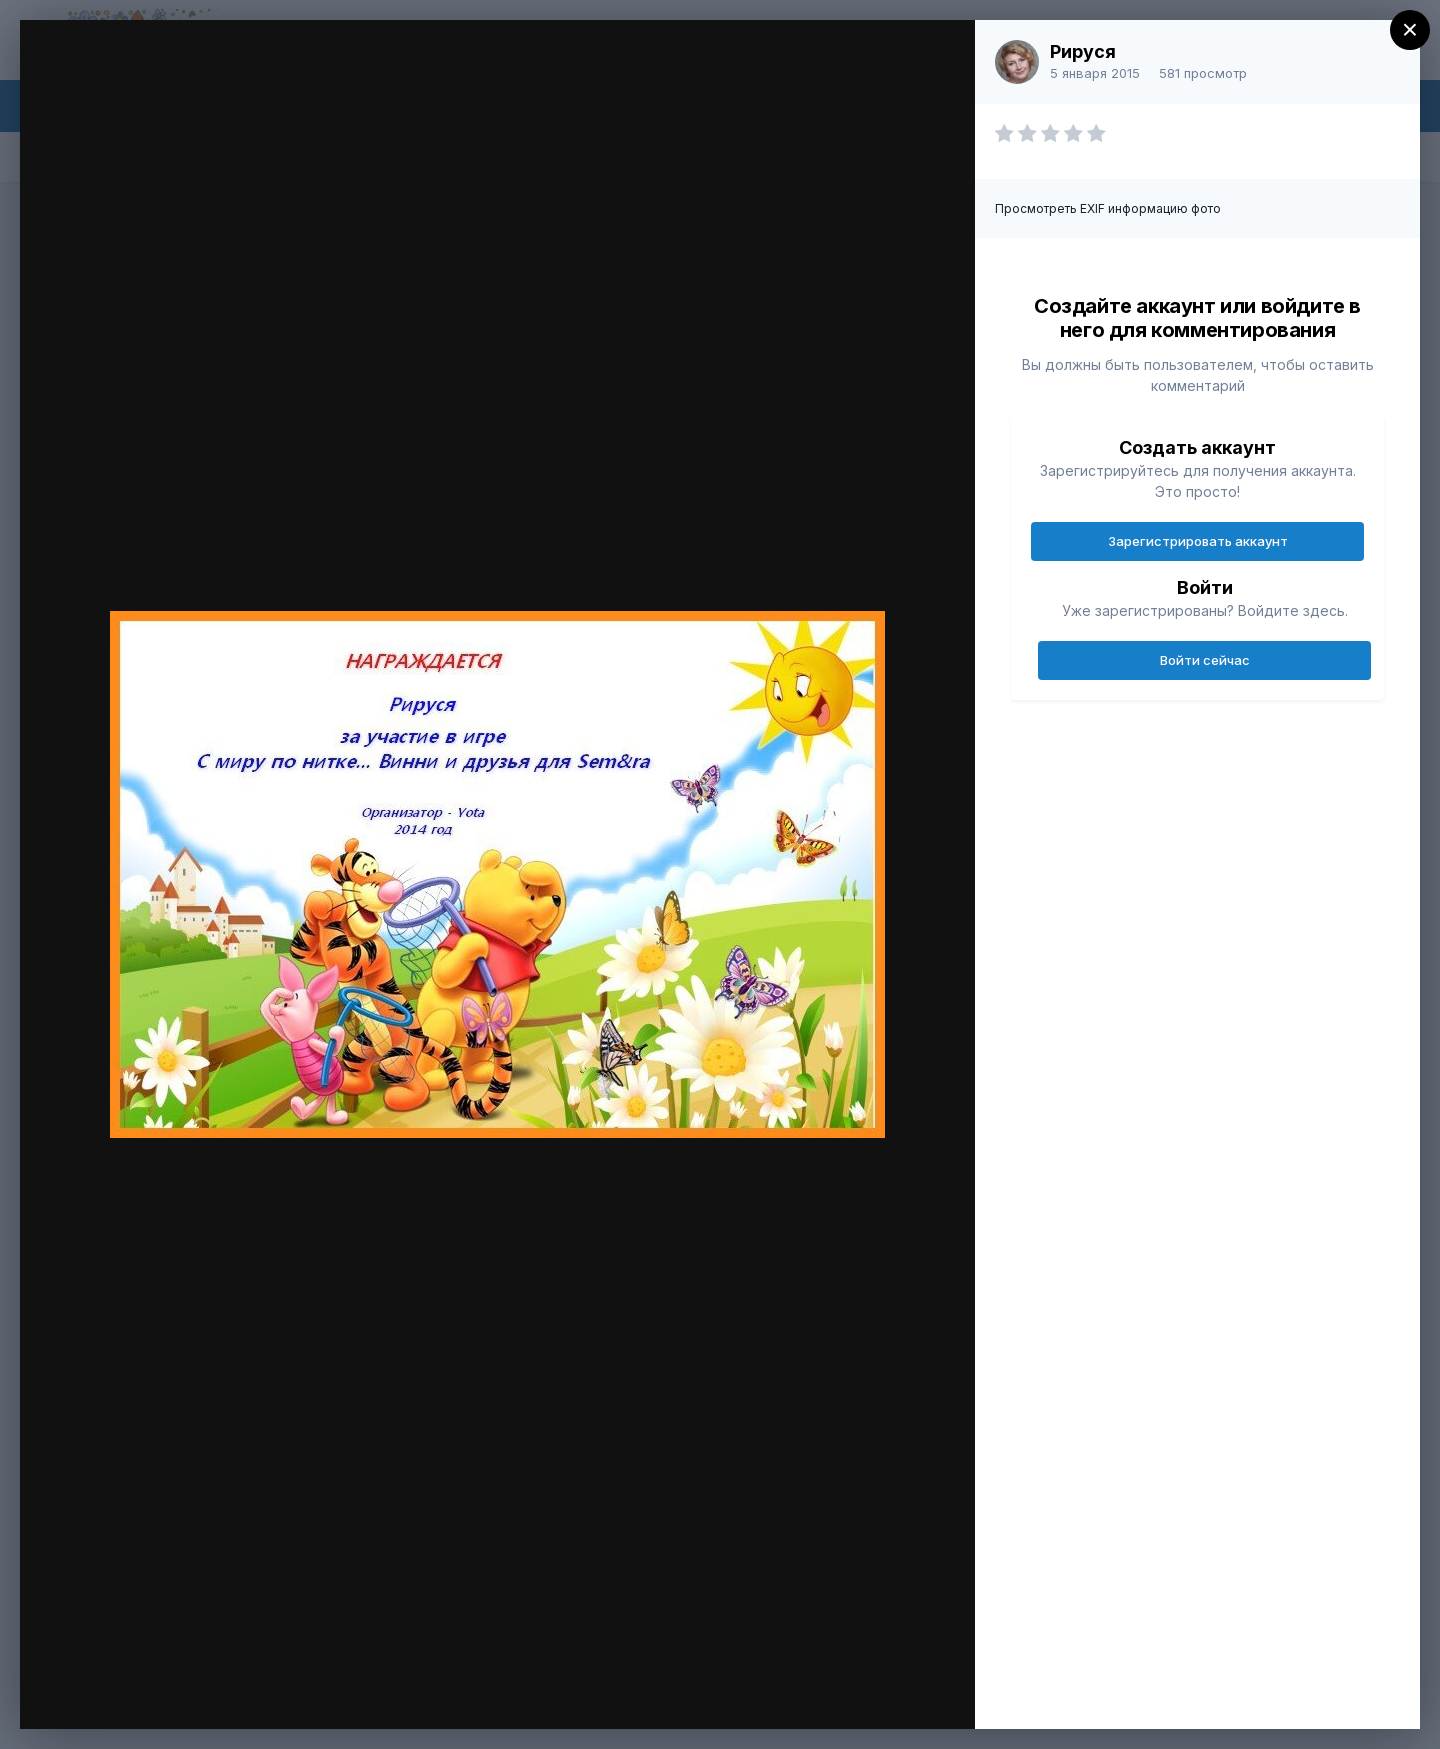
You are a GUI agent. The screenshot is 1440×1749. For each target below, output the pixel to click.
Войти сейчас (1205, 660)
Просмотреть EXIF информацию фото (1108, 208)
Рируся (1083, 51)
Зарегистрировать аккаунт (1198, 541)
